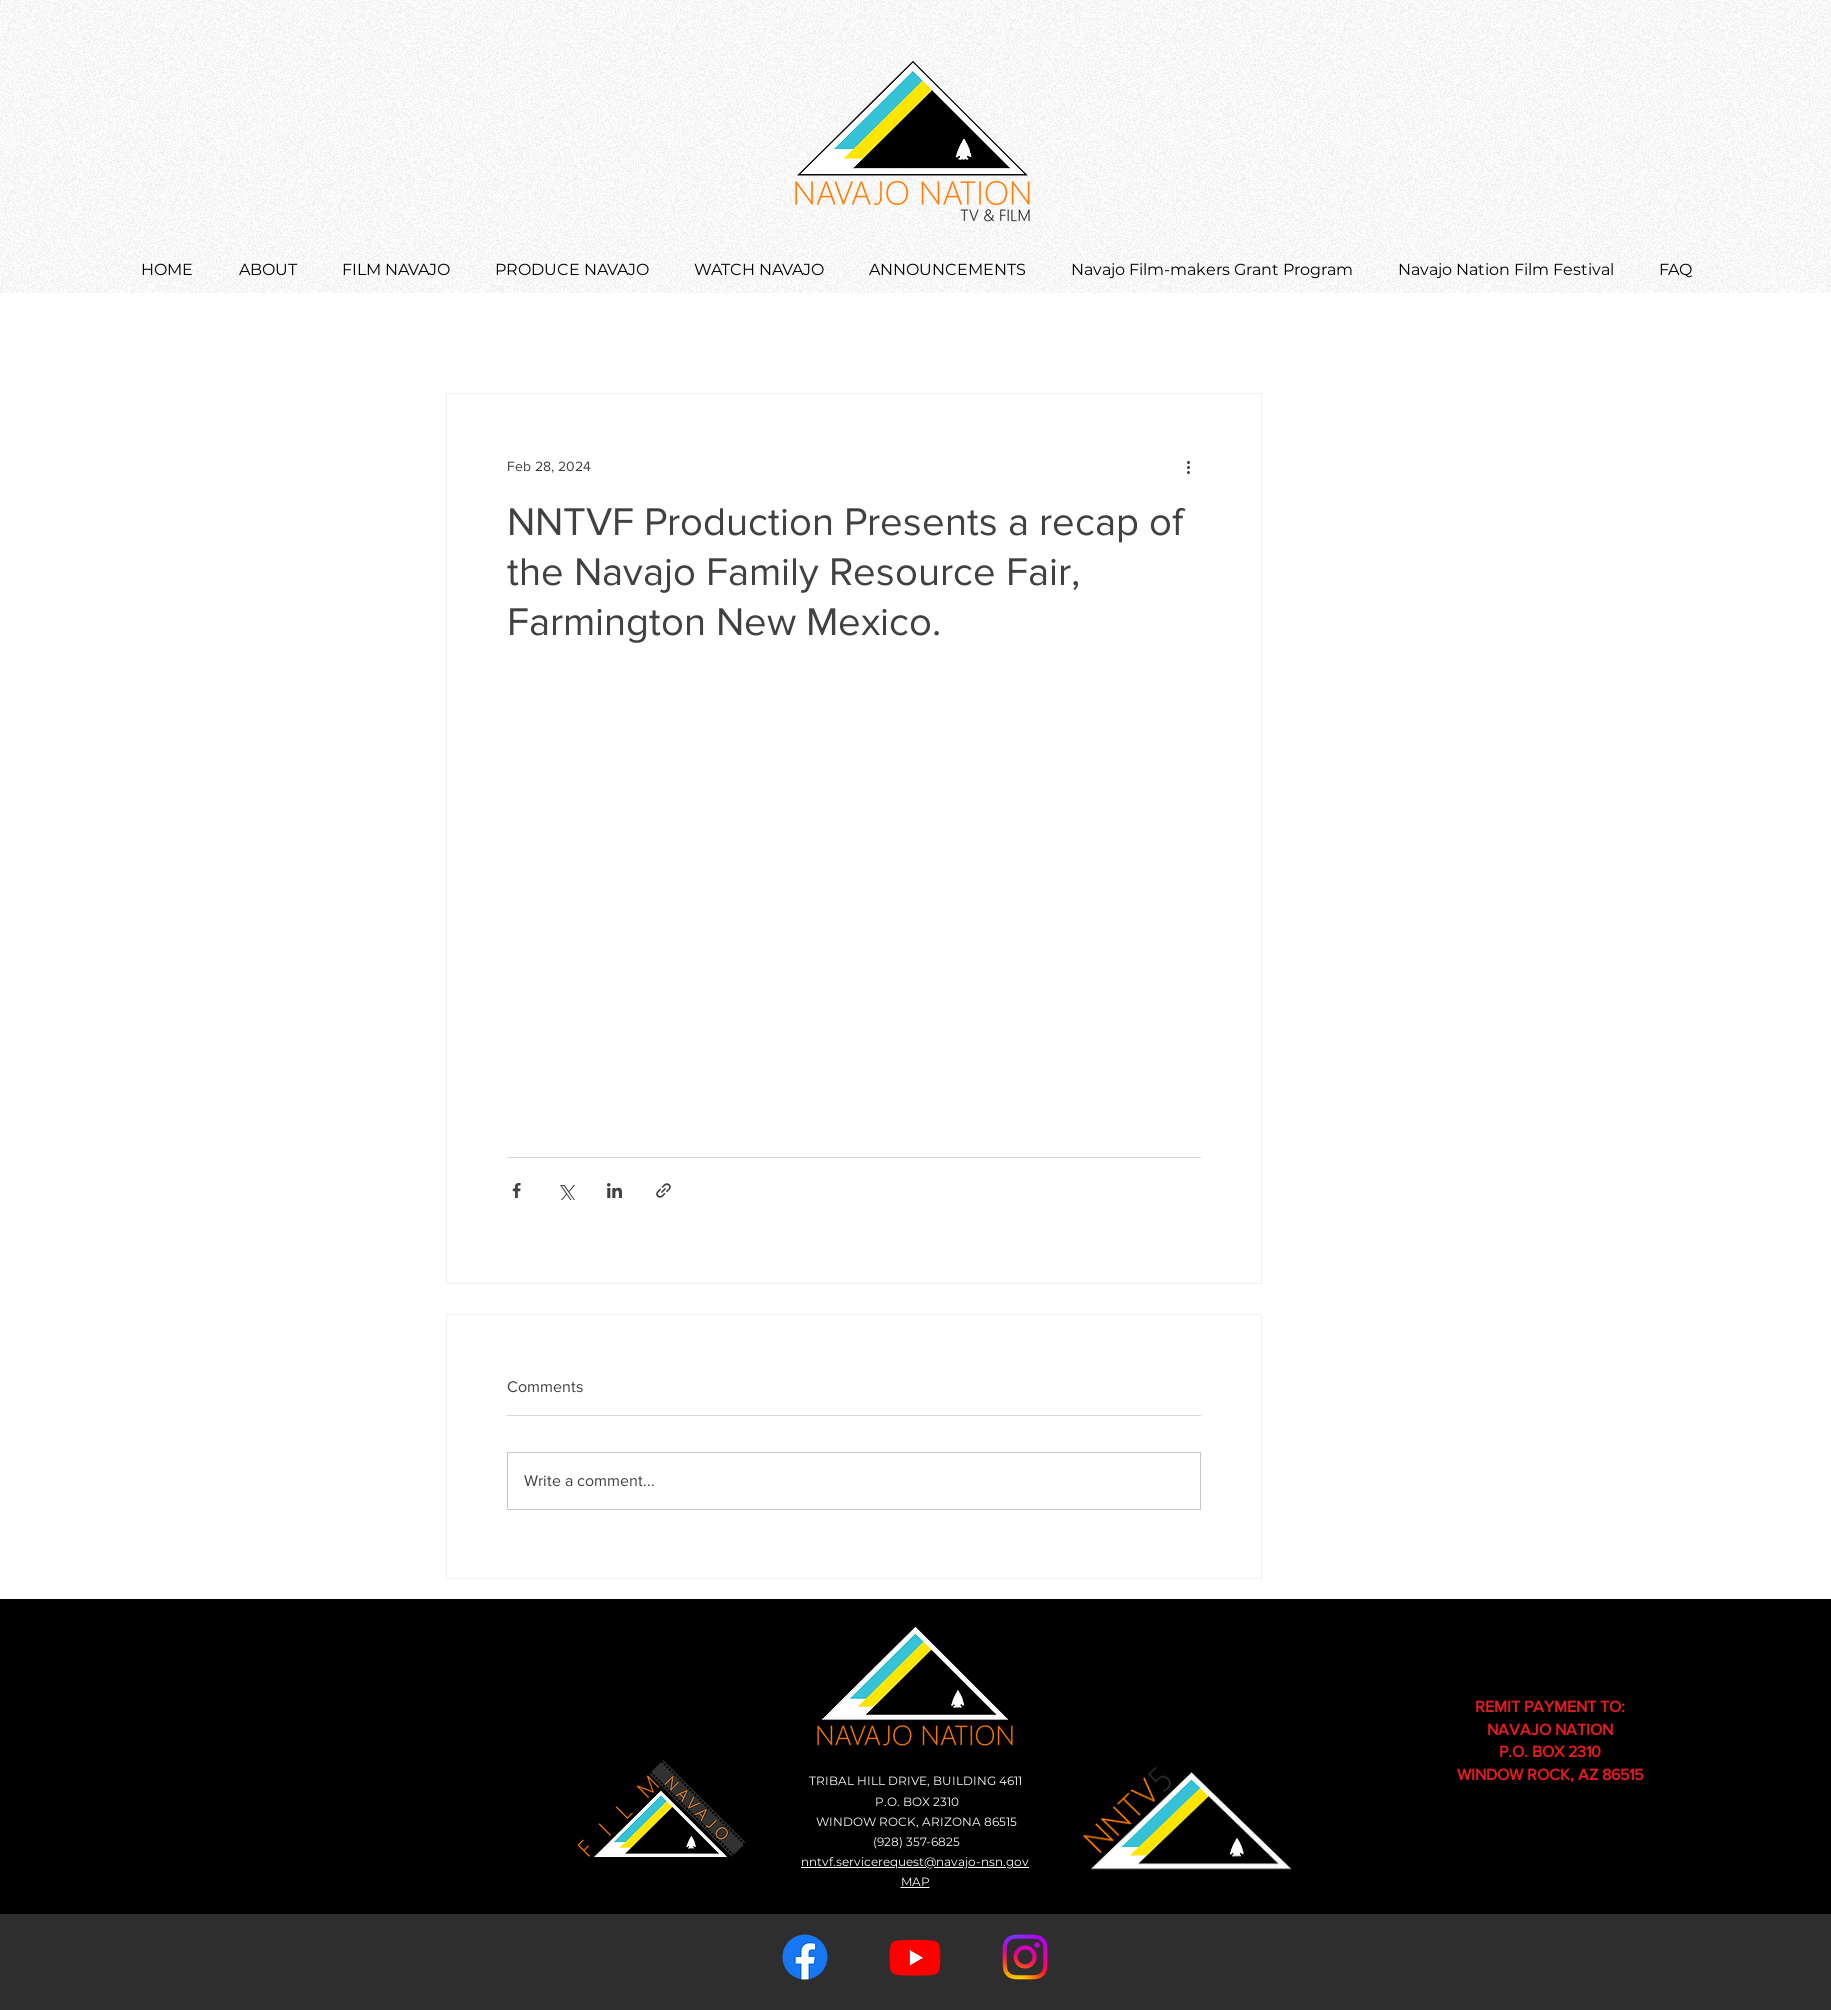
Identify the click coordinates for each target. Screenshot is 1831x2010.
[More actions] (1189, 466)
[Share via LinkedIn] (614, 1190)
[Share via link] (663, 1190)
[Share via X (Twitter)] (565, 1190)
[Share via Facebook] (516, 1190)
